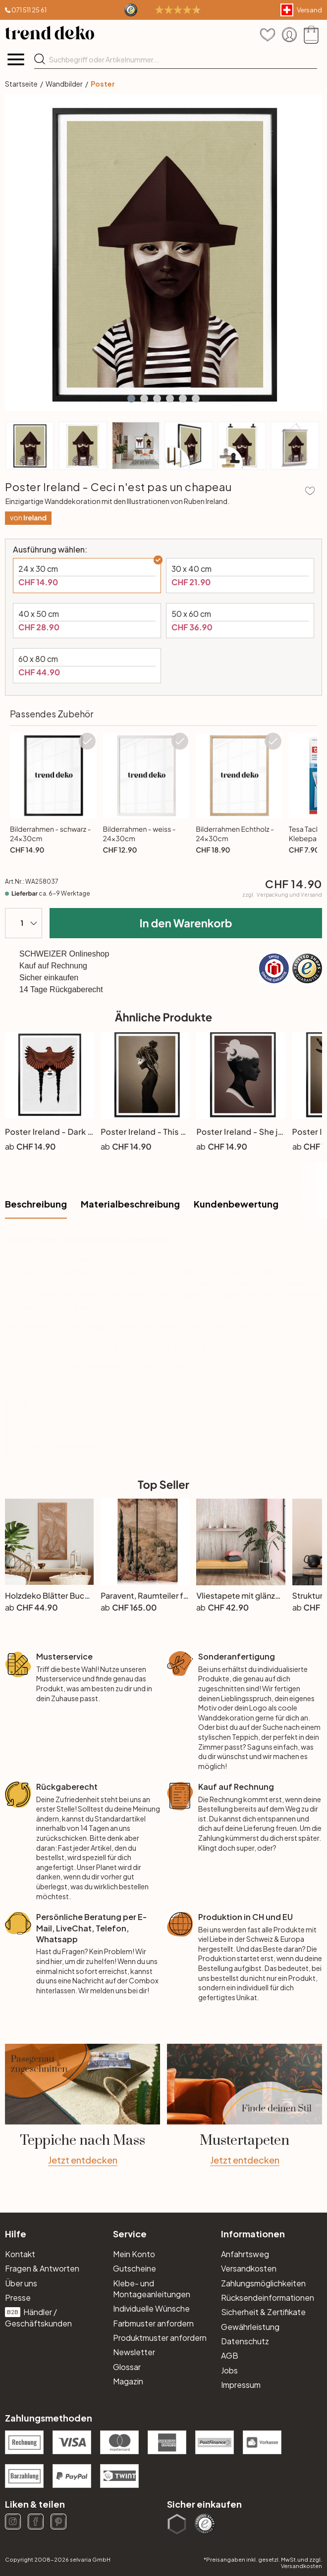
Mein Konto (134, 2254)
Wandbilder (64, 83)
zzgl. (282, 895)
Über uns (21, 2283)
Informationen (253, 2233)
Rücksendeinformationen (267, 2297)
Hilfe (15, 2233)
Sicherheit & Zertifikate (263, 2312)
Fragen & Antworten (42, 2268)
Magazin (128, 2381)
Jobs (229, 2370)
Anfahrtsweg (245, 2254)
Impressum (241, 2384)
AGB (229, 2355)
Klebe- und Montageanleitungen (151, 2288)
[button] (131, 399)
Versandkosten (248, 2268)
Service (130, 2233)
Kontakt (20, 2254)
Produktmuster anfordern (160, 2337)
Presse (18, 2297)
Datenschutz (245, 2341)
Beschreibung (36, 1204)
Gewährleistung (250, 2327)
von (28, 517)
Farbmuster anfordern (153, 2323)
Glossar (127, 2367)
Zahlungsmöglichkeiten (263, 2283)
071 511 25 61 (29, 10)
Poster (103, 83)
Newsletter (134, 2352)
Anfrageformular (63, 1444)
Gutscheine (134, 2268)
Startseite (21, 83)
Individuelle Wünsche (151, 2308)
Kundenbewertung (236, 1204)
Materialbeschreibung (130, 1204)
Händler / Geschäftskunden (38, 2317)
